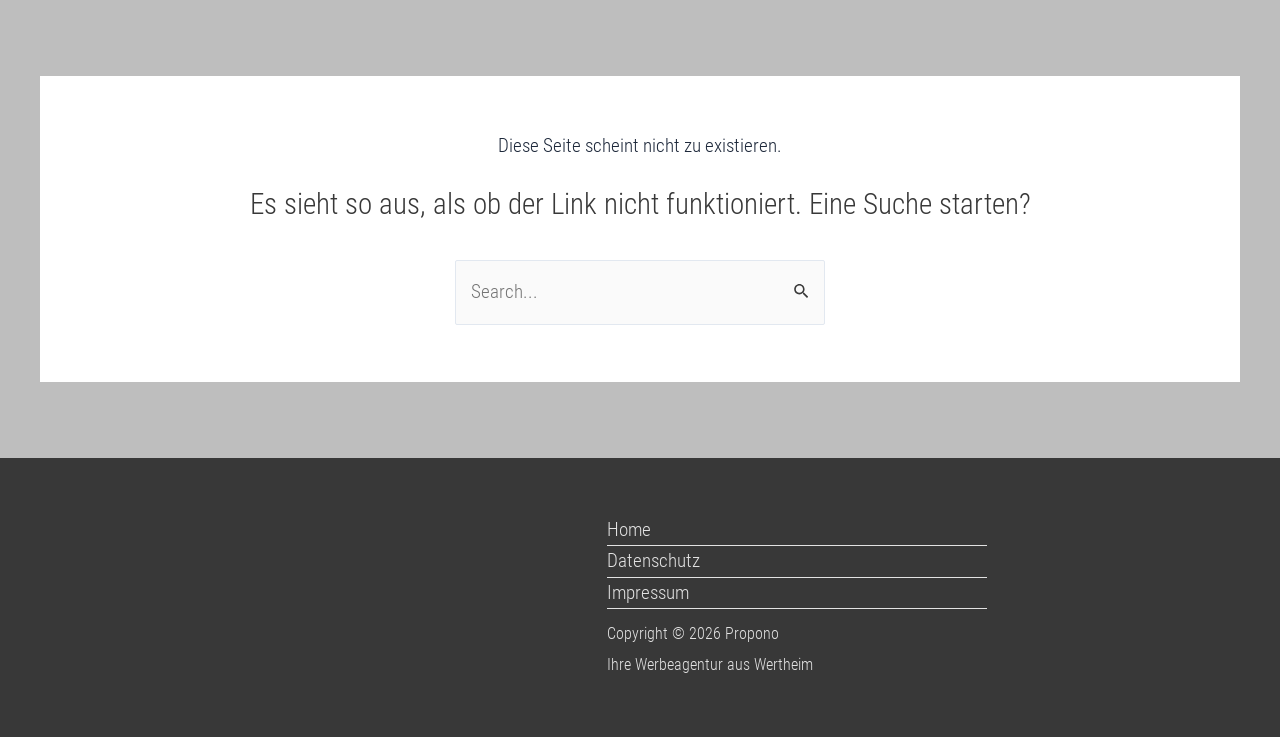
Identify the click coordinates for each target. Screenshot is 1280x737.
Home (629, 529)
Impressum (648, 592)
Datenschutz (653, 560)
